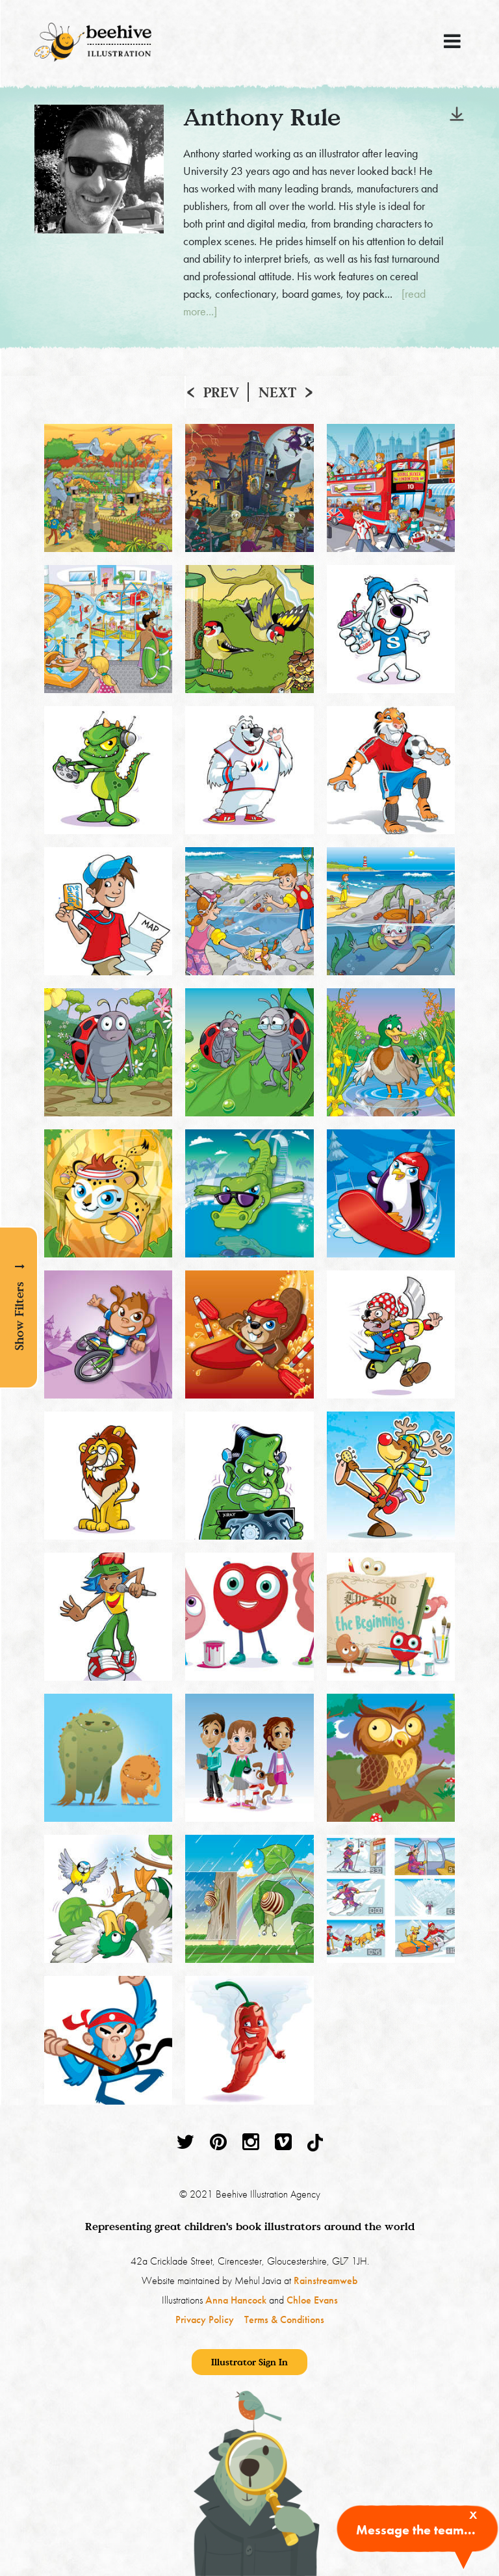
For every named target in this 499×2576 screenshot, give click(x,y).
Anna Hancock (235, 2300)
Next (277, 392)
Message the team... (416, 2530)
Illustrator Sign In (249, 2362)
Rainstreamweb (325, 2280)
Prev (221, 392)
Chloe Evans (312, 2300)
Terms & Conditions (284, 2319)
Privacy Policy (204, 2319)
